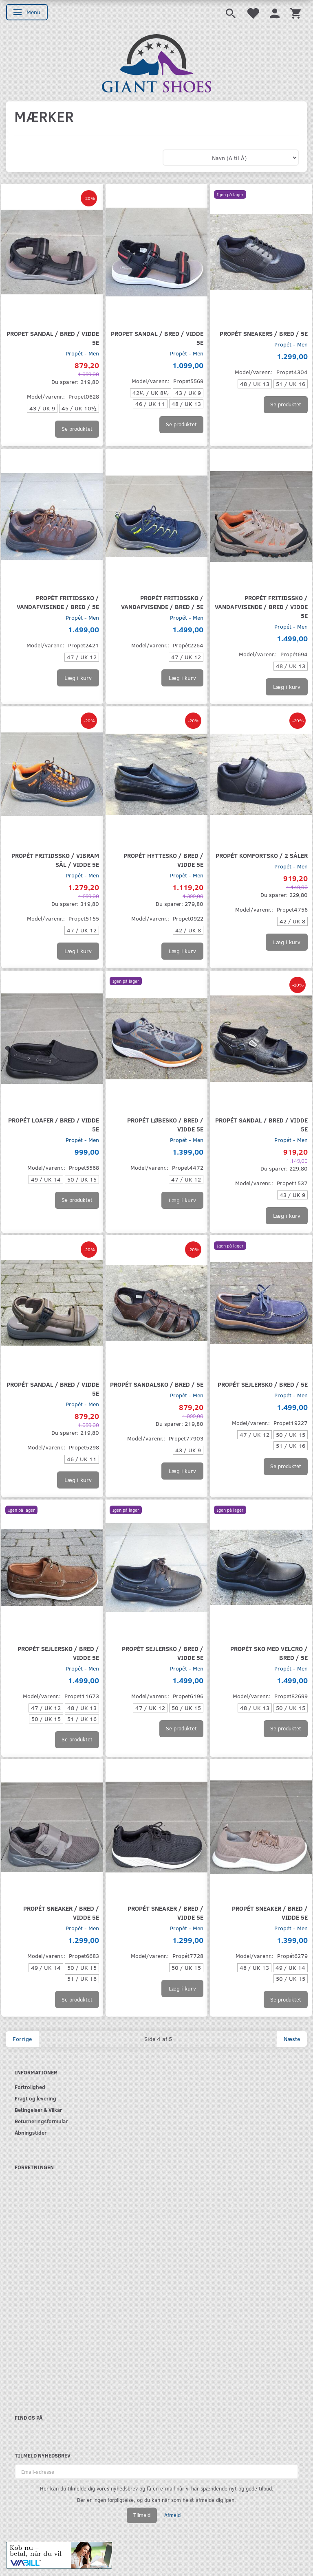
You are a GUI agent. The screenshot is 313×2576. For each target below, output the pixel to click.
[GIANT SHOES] (156, 62)
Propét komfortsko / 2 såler (262, 855)
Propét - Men (82, 353)
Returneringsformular (41, 2121)
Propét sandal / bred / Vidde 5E (261, 1124)
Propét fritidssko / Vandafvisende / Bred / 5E (58, 602)
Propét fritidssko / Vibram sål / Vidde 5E (55, 859)
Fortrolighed (30, 2086)
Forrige (22, 2039)
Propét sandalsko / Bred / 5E (156, 1384)
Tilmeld (141, 2515)
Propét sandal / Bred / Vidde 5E (53, 1388)
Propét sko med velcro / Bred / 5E (269, 1653)
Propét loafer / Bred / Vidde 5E (53, 1124)
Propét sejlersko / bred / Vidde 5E (58, 1653)
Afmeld (172, 2515)
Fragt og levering (35, 2098)
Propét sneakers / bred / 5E (264, 333)
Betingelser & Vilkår (38, 2109)
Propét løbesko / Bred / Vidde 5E (165, 1124)
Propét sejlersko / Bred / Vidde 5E (162, 1653)
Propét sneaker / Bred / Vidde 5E (61, 1912)
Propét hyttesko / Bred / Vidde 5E (163, 859)
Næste (292, 2039)
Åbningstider (30, 2132)
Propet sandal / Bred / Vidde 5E (53, 337)
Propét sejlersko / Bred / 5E (263, 1384)
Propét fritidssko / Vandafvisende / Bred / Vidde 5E (261, 606)
